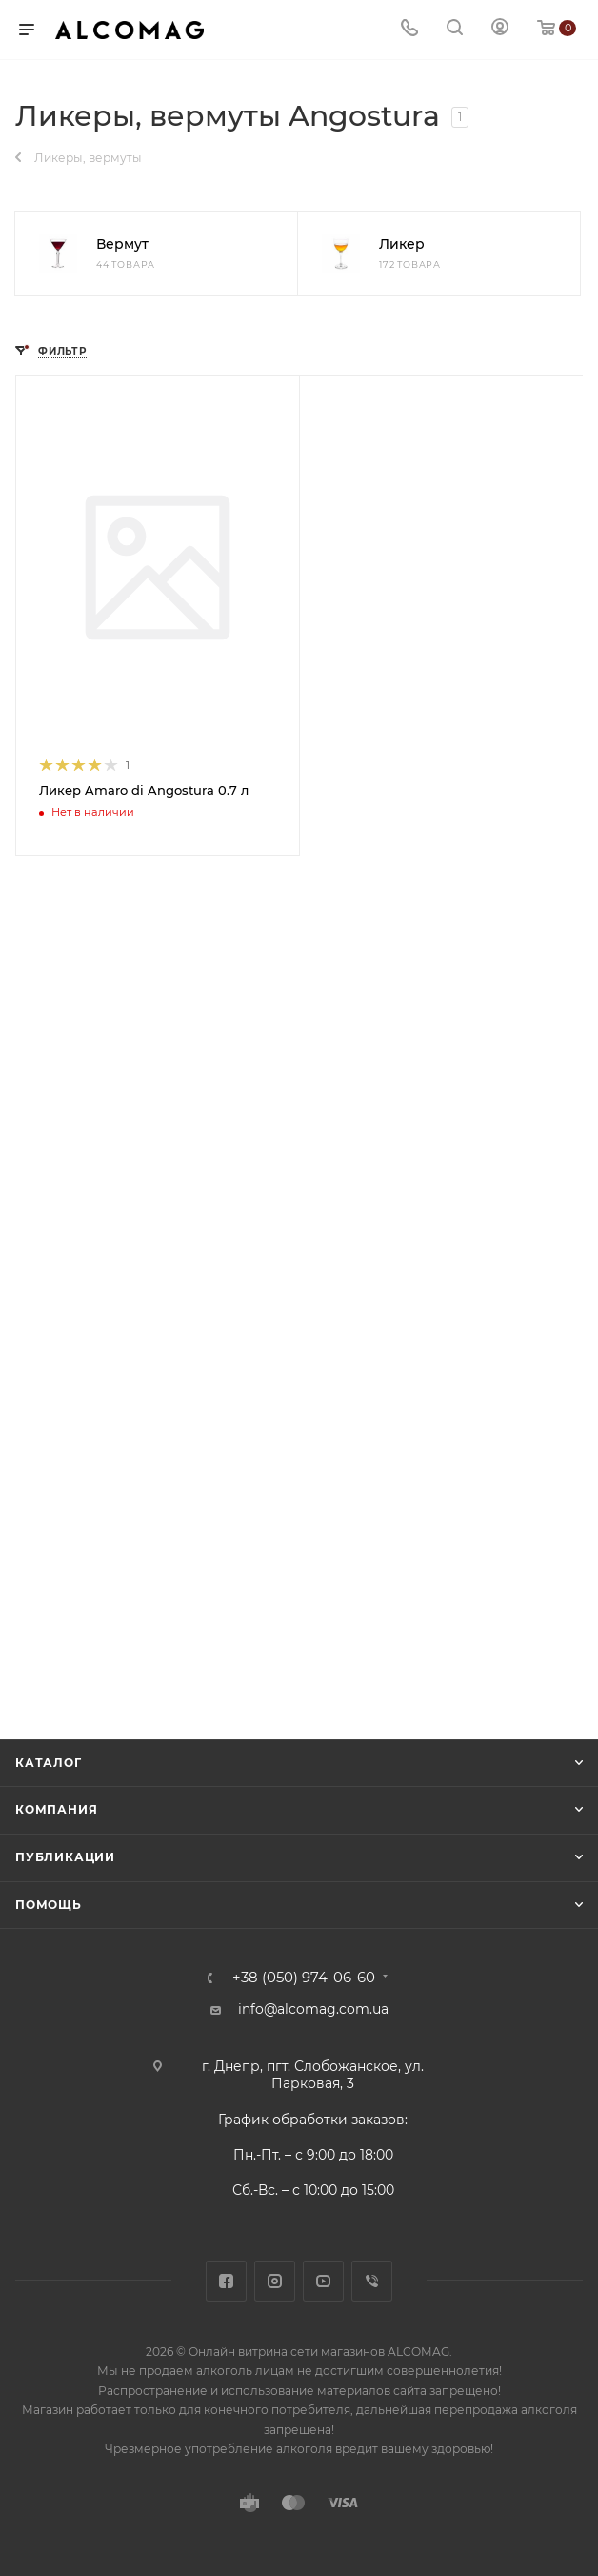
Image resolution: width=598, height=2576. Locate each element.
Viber (371, 2281)
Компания (56, 1809)
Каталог (48, 1762)
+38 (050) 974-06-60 (303, 1978)
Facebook (226, 2281)
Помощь (48, 1904)
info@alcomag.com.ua (313, 2009)
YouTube (323, 2281)
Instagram (274, 2281)
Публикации (65, 1857)
